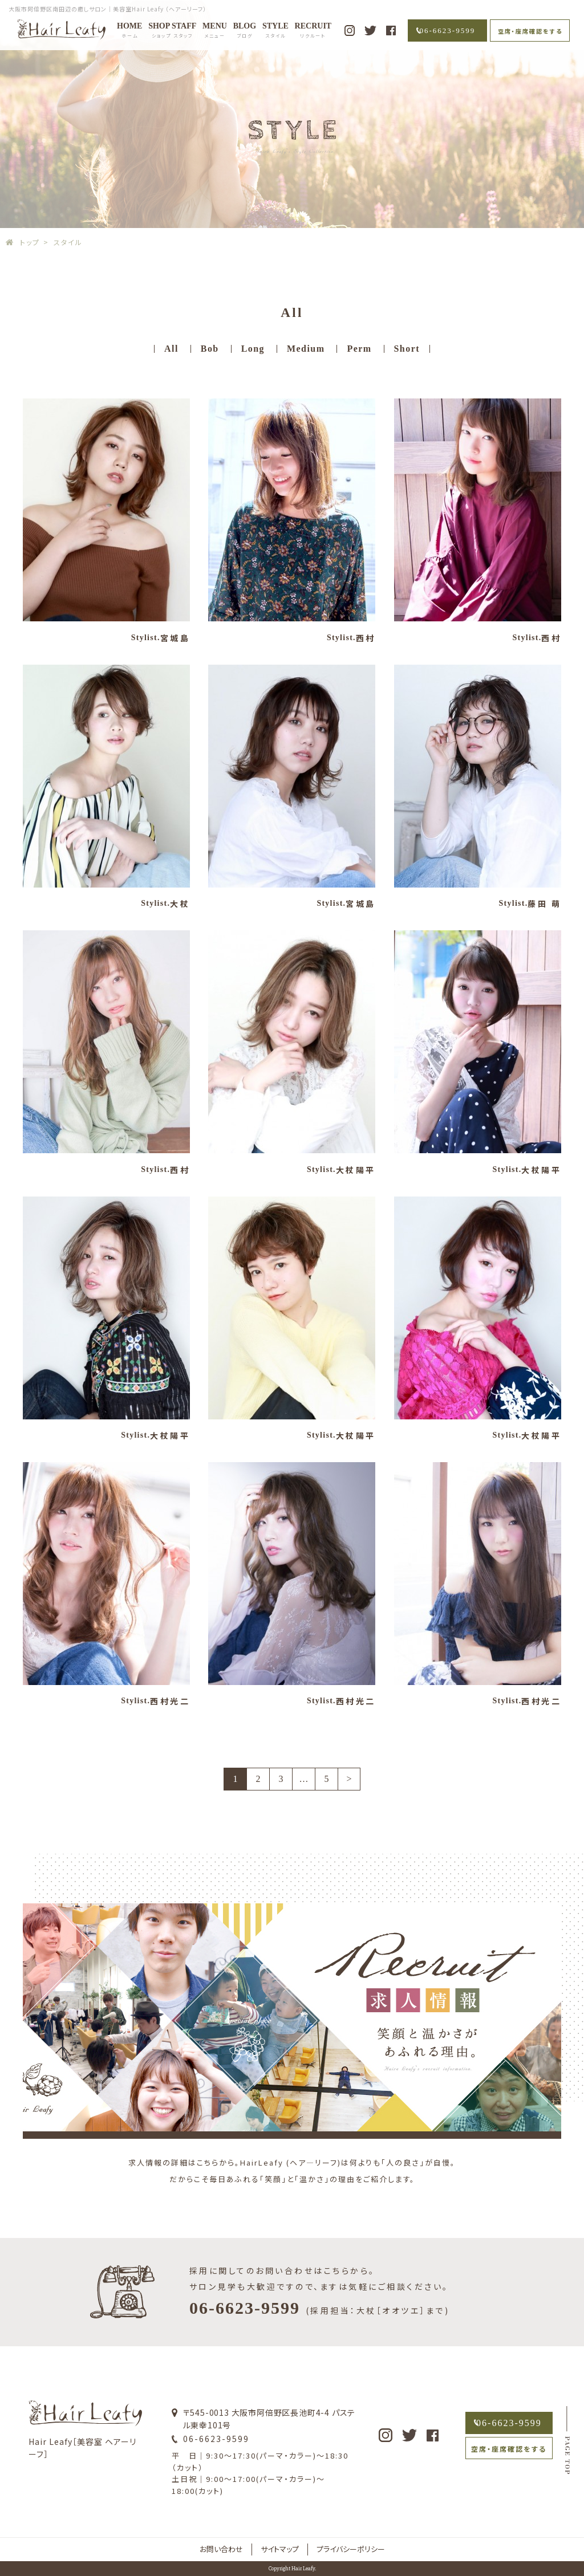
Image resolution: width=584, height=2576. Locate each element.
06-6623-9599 (448, 30)
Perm (359, 348)
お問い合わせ (221, 2549)
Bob (210, 348)
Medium (306, 348)
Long (253, 348)
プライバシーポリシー (351, 2549)
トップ (29, 242)
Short (407, 348)
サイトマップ (280, 2549)
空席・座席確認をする (530, 31)
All (171, 348)
